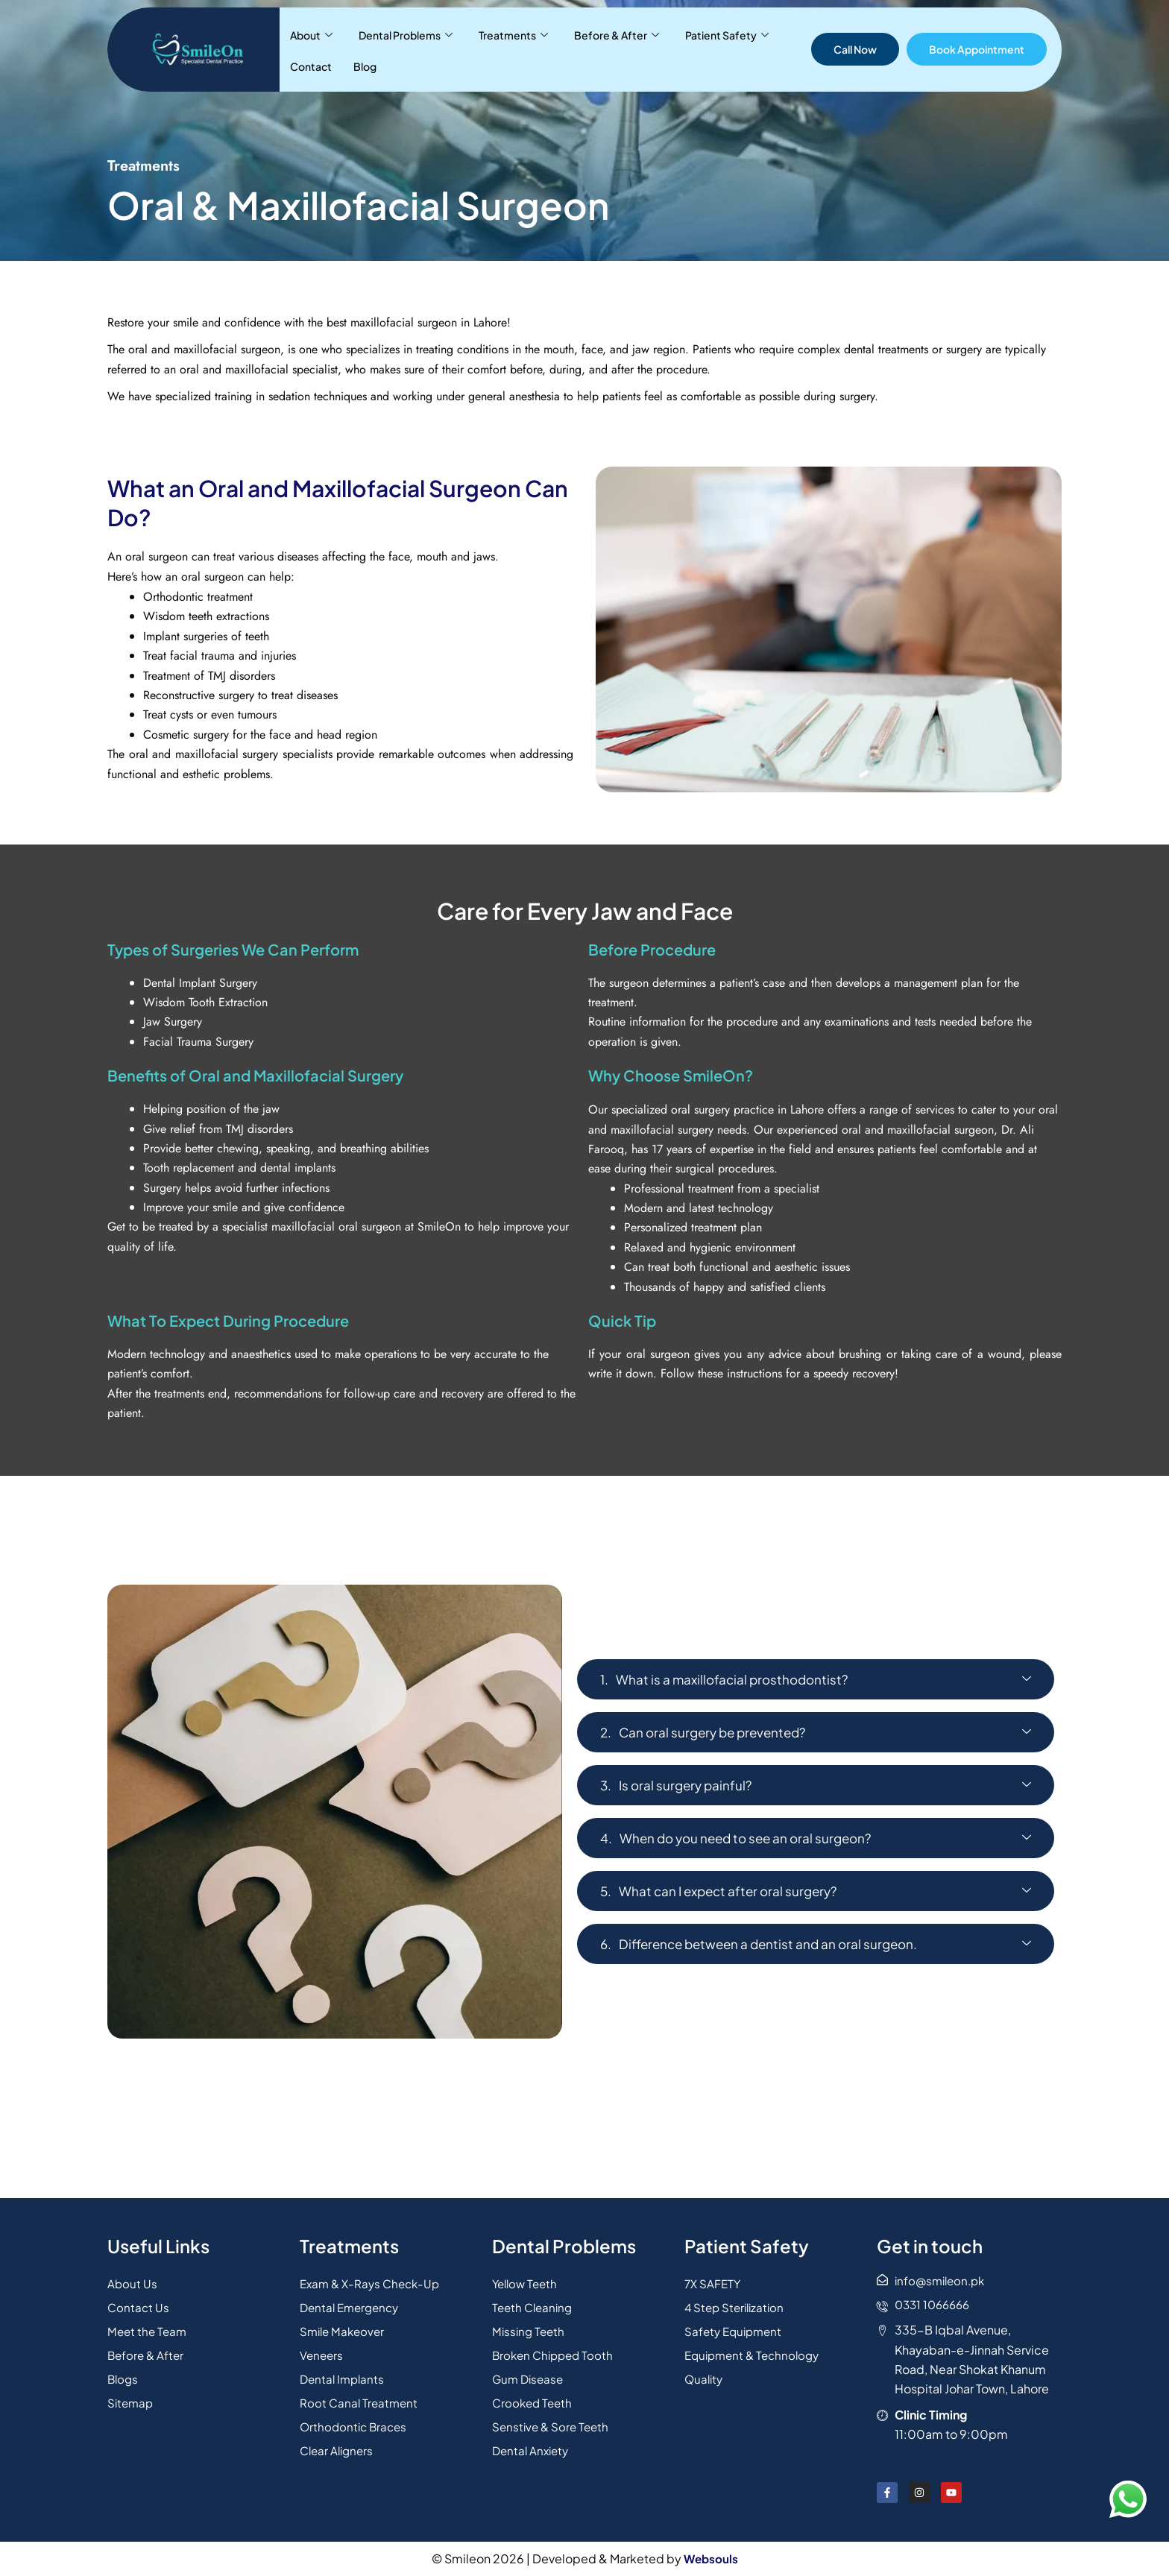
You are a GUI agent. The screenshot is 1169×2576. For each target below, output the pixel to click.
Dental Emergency (353, 2304)
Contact (739, 49)
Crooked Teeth (534, 2400)
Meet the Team (148, 2328)
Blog (778, 49)
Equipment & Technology (756, 2352)
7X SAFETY (713, 2280)
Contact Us (139, 2304)
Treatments (479, 49)
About (305, 49)
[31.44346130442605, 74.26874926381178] (584, 2132)
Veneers (322, 2352)
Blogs (123, 2376)
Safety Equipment (735, 2328)
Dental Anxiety (532, 2447)
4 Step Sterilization (737, 2304)
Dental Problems (385, 49)
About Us (132, 2280)
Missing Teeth (530, 2328)
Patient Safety (664, 49)
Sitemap (131, 2400)
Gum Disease (529, 2376)
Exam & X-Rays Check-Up (373, 2280)
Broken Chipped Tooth (556, 2352)
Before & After (568, 49)
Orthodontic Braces (356, 2423)
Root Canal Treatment (360, 2400)
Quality (704, 2376)
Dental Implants (344, 2376)
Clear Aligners (339, 2447)
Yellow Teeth (527, 2280)
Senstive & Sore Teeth (553, 2423)
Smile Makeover (344, 2328)
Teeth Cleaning (534, 2304)
